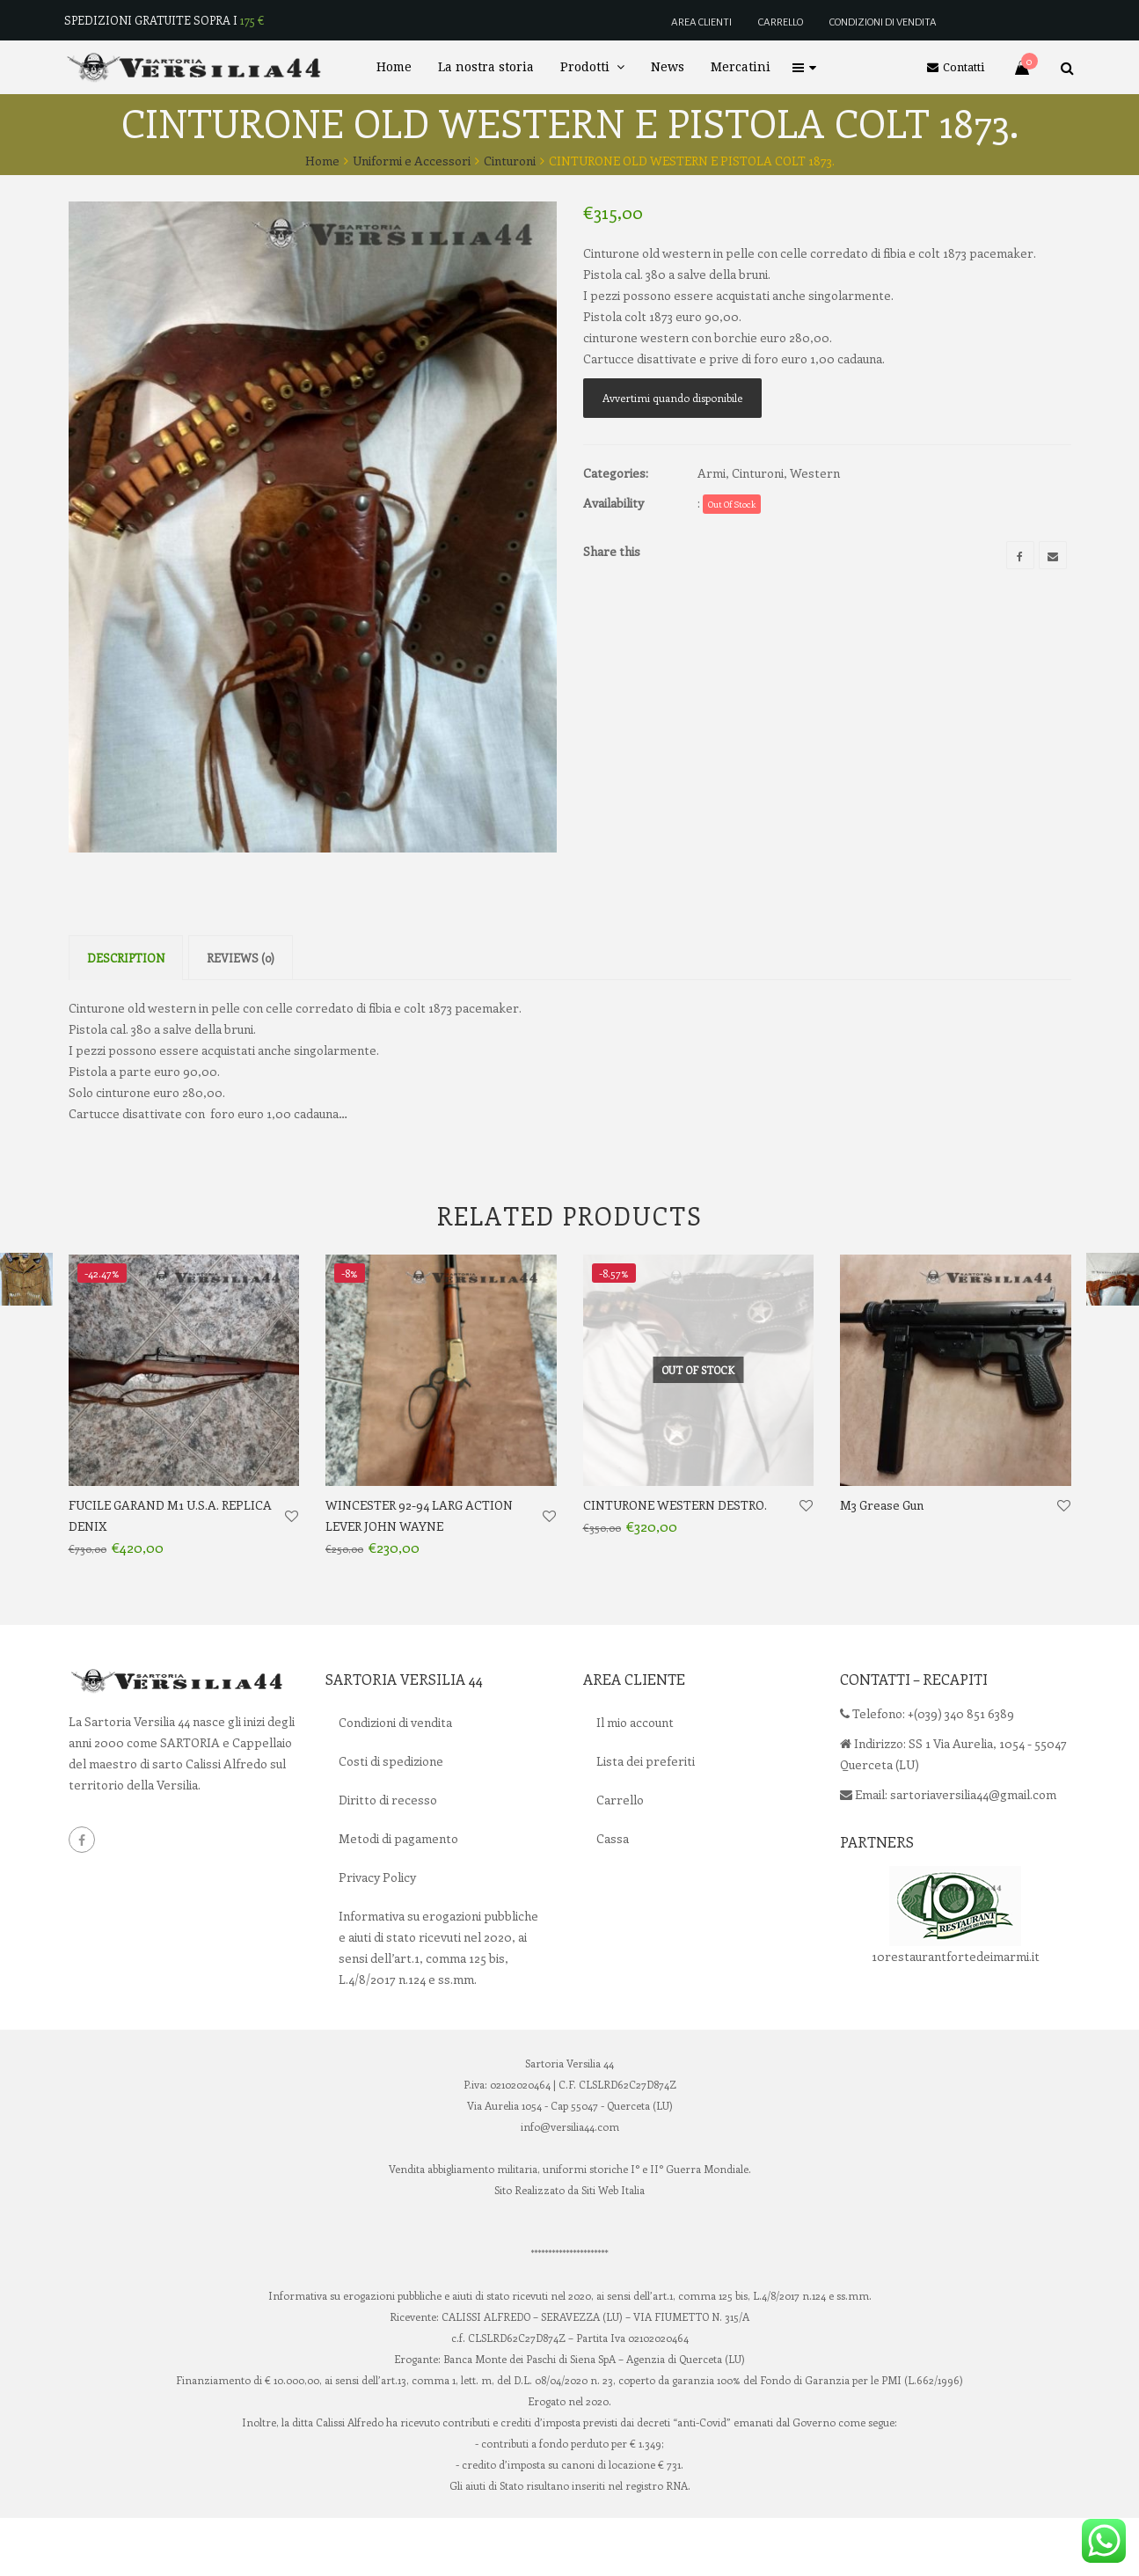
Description (125, 1015)
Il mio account (635, 1780)
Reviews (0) (240, 1015)
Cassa (612, 1896)
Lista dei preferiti (645, 1819)
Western (815, 473)
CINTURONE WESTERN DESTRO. (675, 1563)
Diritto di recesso (388, 1857)
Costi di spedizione (391, 1819)
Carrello (620, 1857)
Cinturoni (510, 160)
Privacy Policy (377, 1935)
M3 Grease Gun (882, 1563)
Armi (711, 473)
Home (322, 160)
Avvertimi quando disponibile (672, 398)
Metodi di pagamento (398, 1896)
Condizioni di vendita (395, 1780)
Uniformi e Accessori (412, 160)
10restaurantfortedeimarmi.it (956, 2014)
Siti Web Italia (613, 2248)
